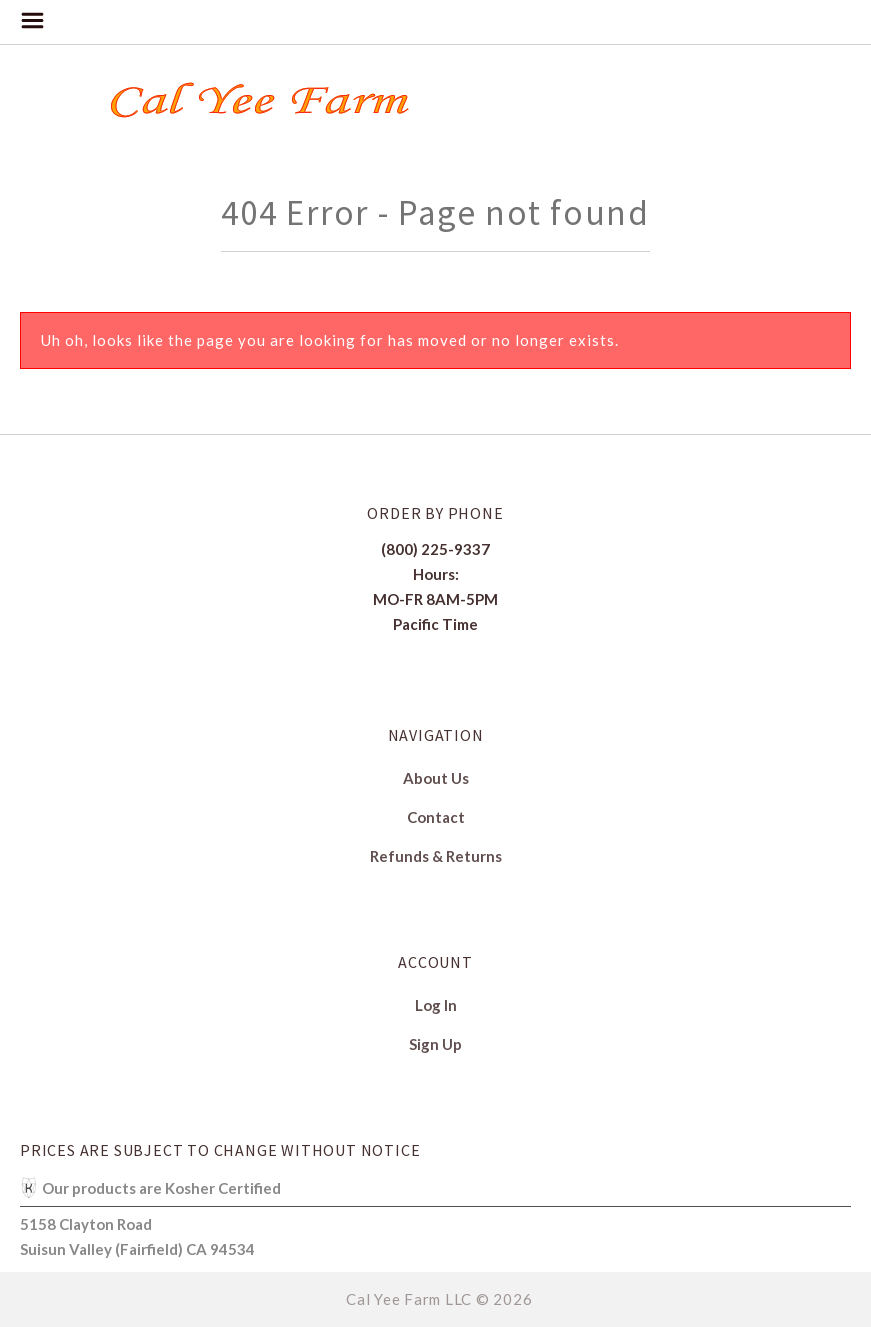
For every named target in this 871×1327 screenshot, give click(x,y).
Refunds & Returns (436, 855)
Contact (436, 817)
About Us (436, 778)
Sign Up (435, 1043)
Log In (436, 1005)
